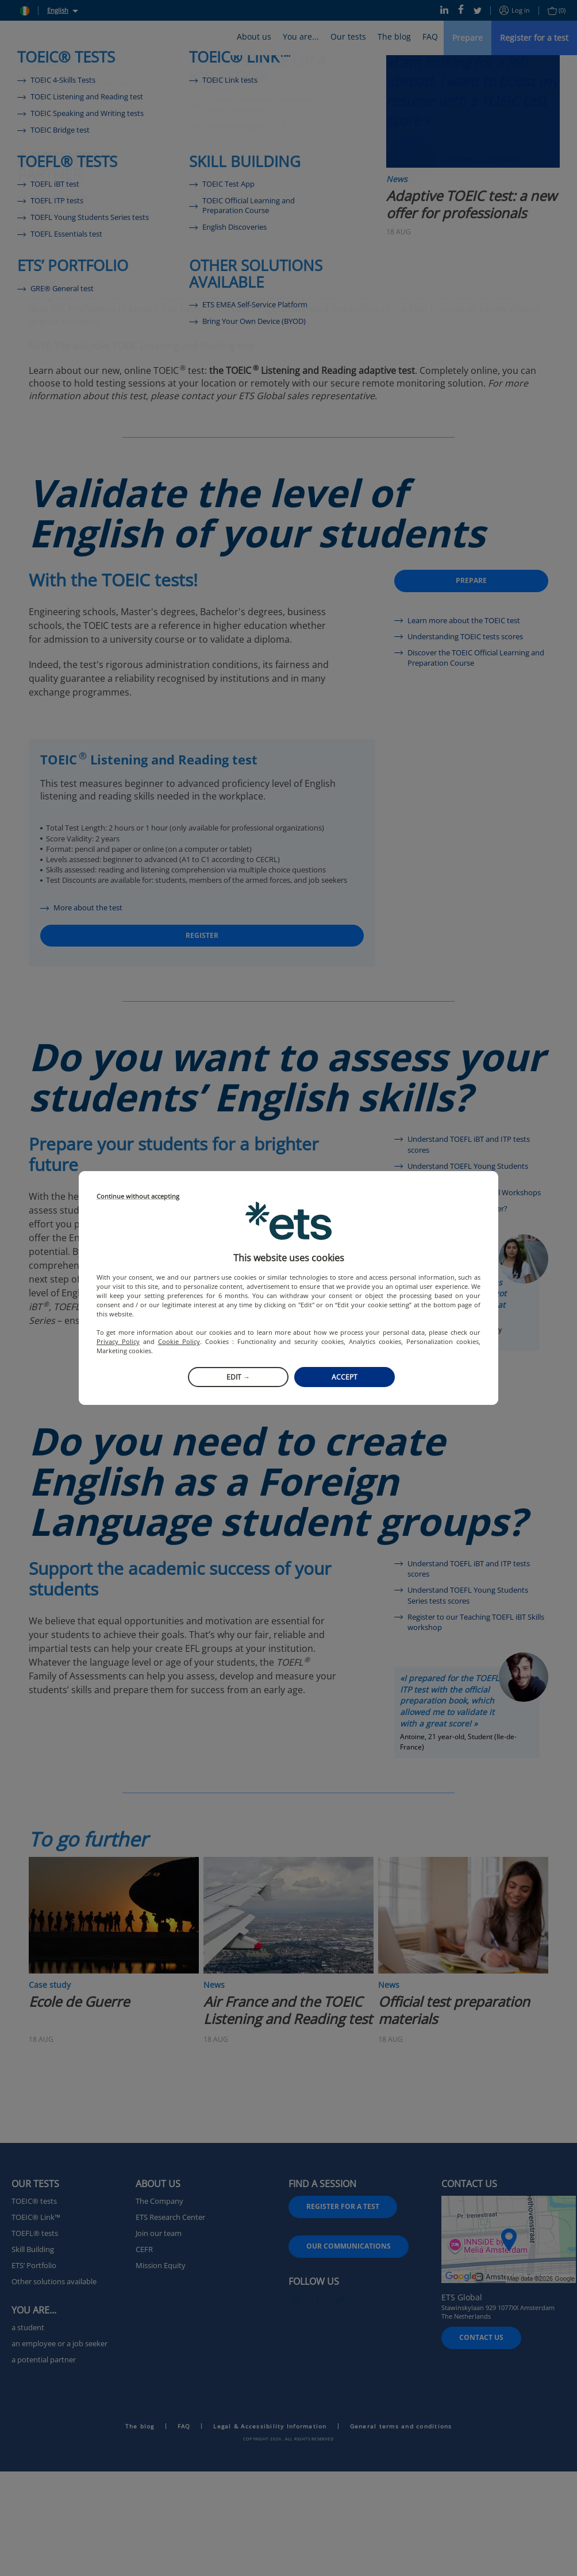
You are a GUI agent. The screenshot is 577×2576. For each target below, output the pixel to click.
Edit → (238, 1377)
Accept (344, 1377)
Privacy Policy (118, 1341)
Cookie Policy (179, 1341)
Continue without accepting (138, 1196)
